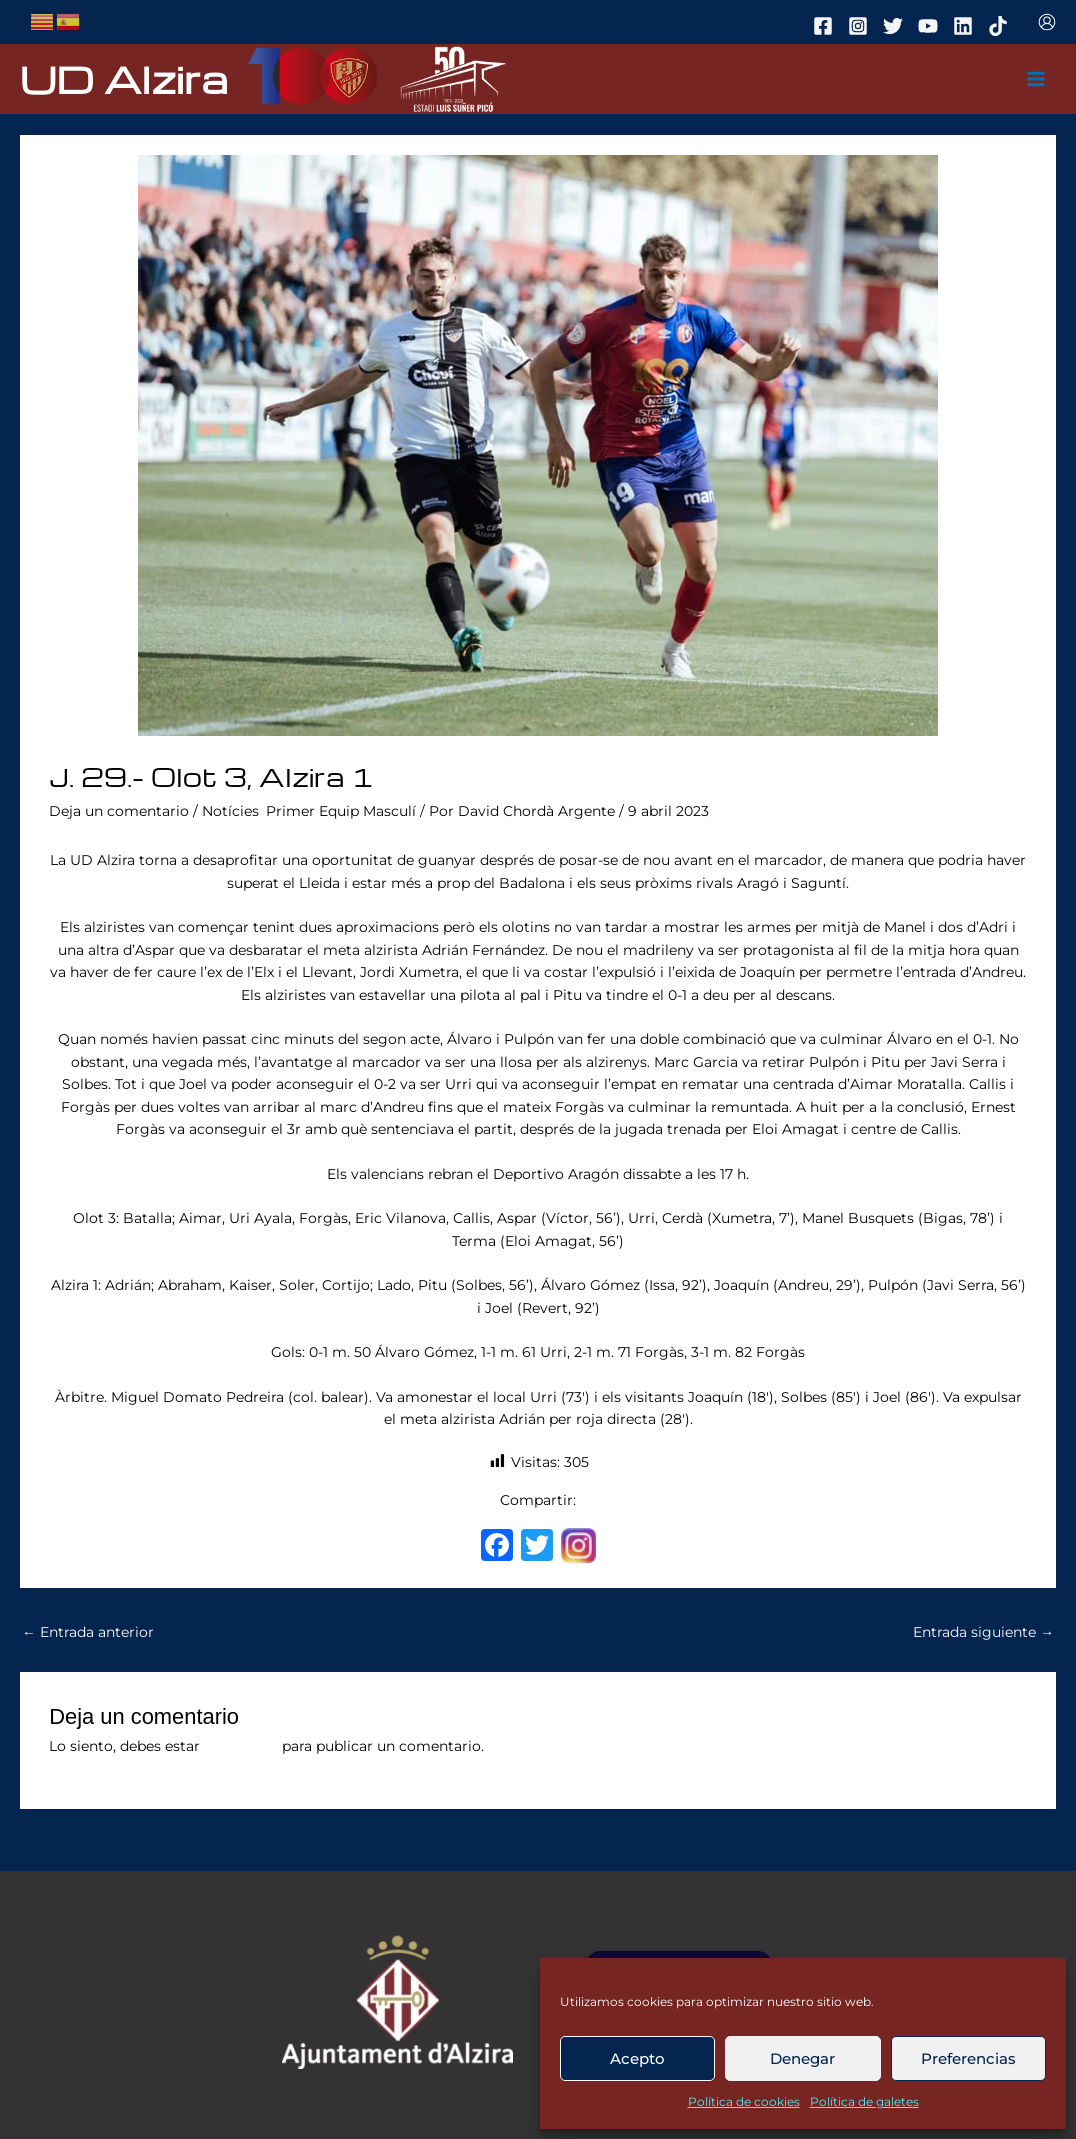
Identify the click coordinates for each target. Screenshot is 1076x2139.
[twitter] (896, 26)
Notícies (230, 811)
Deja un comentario (119, 811)
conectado (241, 1746)
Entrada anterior (88, 1632)
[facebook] (826, 26)
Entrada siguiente (983, 1632)
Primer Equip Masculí (341, 811)
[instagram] (861, 26)
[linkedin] (966, 26)
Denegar (802, 2058)
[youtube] (931, 26)
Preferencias (968, 2058)
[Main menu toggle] (1036, 79)
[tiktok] (1001, 26)
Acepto (637, 2058)
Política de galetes (864, 2101)
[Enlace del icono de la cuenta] (1047, 22)
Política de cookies (744, 2101)
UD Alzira (124, 78)
